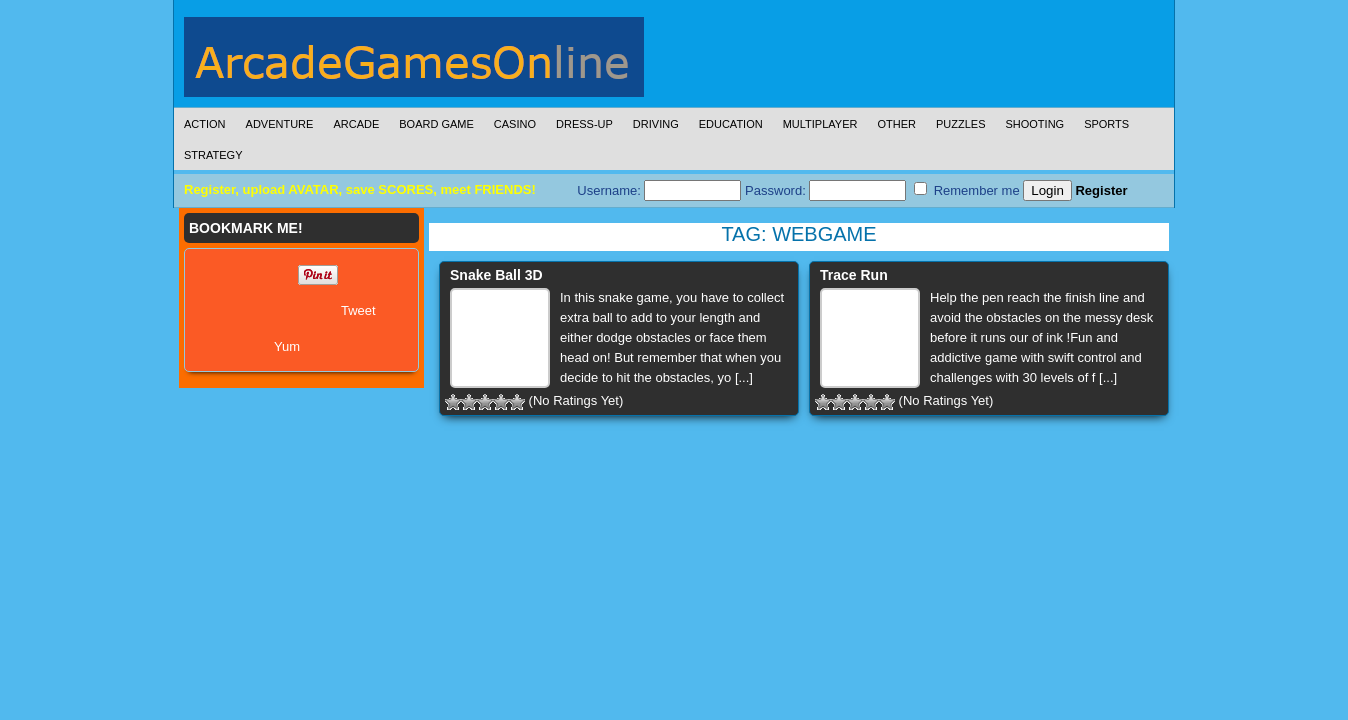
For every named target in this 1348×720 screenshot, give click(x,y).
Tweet (358, 310)
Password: (825, 190)
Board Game (436, 124)
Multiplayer (820, 124)
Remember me (967, 190)
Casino (515, 124)
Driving (656, 124)
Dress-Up (584, 124)
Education (731, 124)
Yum (287, 346)
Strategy (213, 155)
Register (1101, 190)
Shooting (1034, 124)
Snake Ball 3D (496, 275)
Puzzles (961, 124)
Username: (659, 190)
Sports (1106, 124)
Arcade (356, 124)
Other (896, 124)
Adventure (280, 124)
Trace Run (854, 275)
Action (205, 124)
